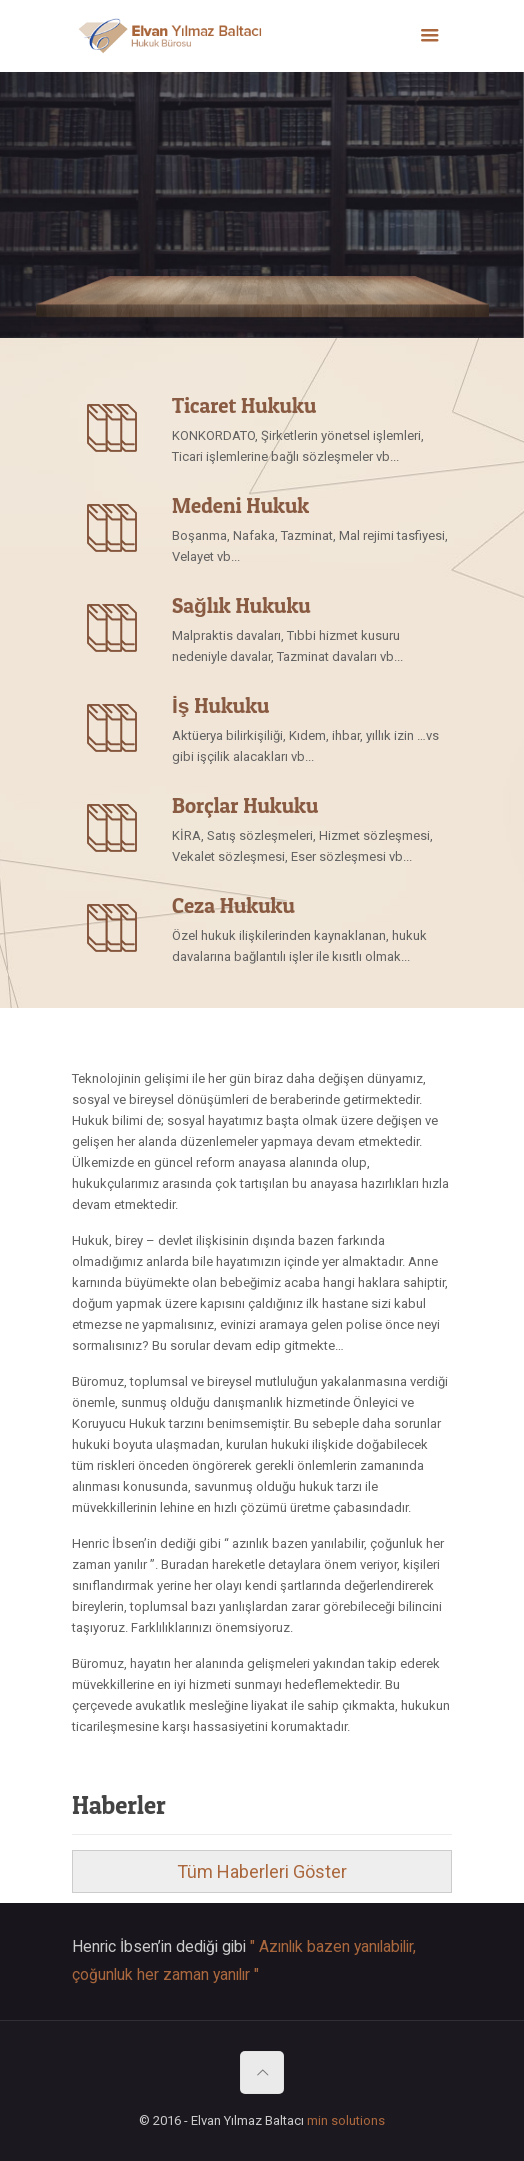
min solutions (346, 2120)
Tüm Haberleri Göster (262, 1871)
